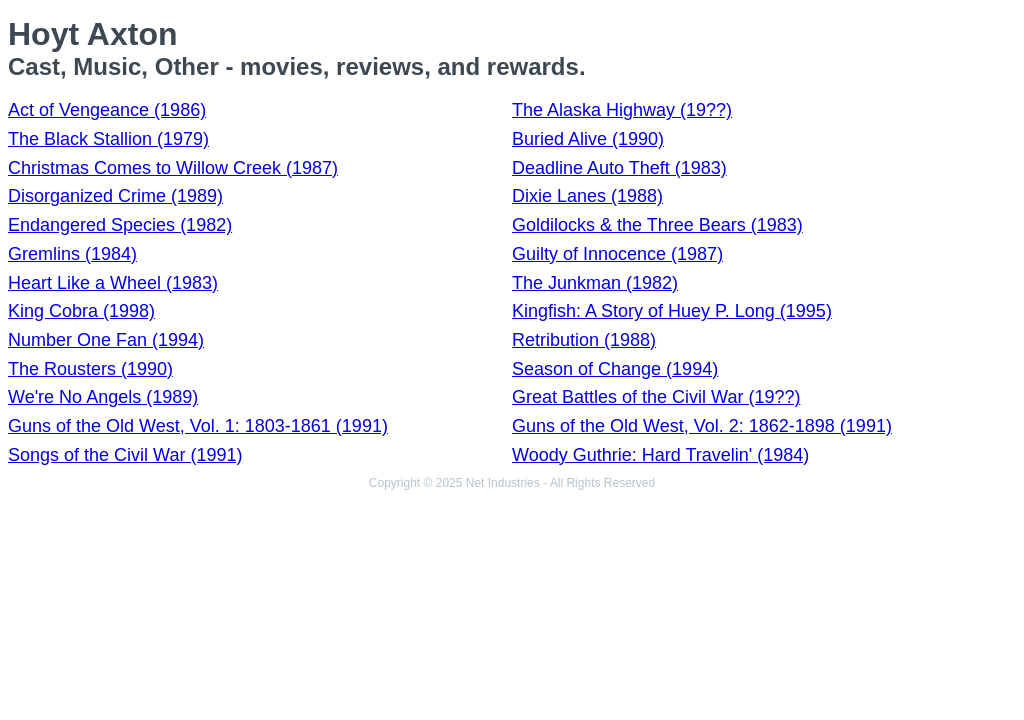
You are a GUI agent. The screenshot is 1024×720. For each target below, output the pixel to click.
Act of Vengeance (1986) (107, 110)
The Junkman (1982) (595, 283)
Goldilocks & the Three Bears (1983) (657, 225)
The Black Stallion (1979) (108, 139)
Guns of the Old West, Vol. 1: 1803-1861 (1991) (198, 426)
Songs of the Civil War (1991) (125, 455)
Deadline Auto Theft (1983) (619, 168)
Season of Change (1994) (615, 369)
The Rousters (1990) (90, 369)
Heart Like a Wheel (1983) (113, 283)
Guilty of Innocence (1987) (617, 254)
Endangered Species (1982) (120, 225)
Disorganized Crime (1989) (115, 196)
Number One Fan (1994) (106, 340)
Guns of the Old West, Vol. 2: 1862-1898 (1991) (702, 426)
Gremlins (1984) (72, 254)
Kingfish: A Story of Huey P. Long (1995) (672, 311)
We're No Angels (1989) (103, 397)
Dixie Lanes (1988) (587, 196)
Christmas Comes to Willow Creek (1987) (173, 168)
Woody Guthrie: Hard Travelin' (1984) (660, 455)
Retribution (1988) (584, 340)
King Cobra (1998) (81, 311)
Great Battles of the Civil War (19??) (656, 397)
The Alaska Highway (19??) (622, 110)
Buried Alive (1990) (588, 139)
